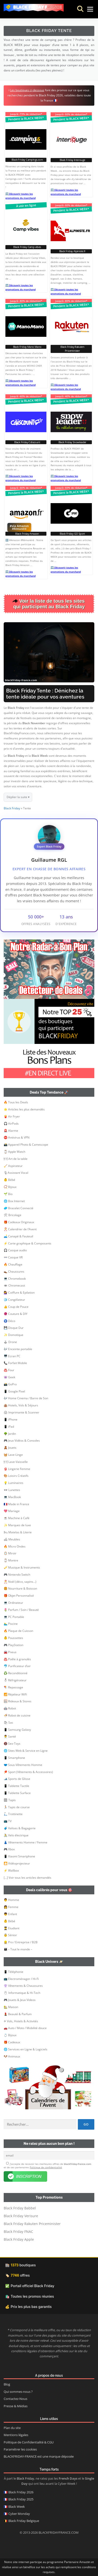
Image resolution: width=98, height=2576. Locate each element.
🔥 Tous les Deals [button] (16, 1102)
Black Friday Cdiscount (27, 442)
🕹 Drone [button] (10, 1342)
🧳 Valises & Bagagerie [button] (20, 1828)
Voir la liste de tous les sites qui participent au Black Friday (49, 603)
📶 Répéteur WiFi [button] (15, 1694)
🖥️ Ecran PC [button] (12, 1356)
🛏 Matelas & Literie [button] (18, 1532)
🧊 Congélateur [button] (14, 1300)
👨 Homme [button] (11, 1900)
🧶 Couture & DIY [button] (16, 1314)
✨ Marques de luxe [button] (17, 1525)
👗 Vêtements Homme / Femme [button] (25, 1842)
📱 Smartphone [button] (14, 1758)
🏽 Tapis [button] (10, 1800)
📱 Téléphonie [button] (13, 1972)
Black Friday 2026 (51, 95)
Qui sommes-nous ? (18, 2392)
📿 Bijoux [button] (10, 1187)
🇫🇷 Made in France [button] (16, 1504)
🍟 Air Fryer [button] (12, 1116)
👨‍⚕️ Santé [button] (10, 1736)
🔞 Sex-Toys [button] (12, 1743)
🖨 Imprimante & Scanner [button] (21, 1412)
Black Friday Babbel (20, 2208)
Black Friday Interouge (72, 160)
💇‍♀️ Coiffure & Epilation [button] (19, 1292)
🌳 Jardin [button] (10, 1434)
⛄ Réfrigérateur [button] (15, 1680)
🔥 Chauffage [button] (13, 1264)
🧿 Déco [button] (9, 1321)
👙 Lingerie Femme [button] (17, 1469)
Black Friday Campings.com (27, 159)
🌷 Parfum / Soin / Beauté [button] (21, 1610)
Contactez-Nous (15, 2399)
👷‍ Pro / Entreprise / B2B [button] (21, 1942)
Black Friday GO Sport (72, 533)
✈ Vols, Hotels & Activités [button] (21, 2021)
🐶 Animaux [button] (12, 2056)
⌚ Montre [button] (11, 1560)
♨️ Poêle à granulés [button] (17, 1659)
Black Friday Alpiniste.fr (72, 251)
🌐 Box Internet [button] (14, 1201)
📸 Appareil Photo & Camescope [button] (26, 1144)
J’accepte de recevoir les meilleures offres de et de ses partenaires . (47, 2165)
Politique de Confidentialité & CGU (29, 2442)
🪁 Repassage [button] (13, 1687)
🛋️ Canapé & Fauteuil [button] (18, 1236)
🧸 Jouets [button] (10, 1448)
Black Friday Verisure (21, 2216)
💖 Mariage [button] (12, 1511)
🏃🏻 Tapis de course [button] (17, 1807)
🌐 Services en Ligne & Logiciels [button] (25, 2049)
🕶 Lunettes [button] (12, 1490)
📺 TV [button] (8, 1821)
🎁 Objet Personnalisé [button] (19, 1595)
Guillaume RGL (49, 860)
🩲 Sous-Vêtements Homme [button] (23, 1765)
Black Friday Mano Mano (27, 347)
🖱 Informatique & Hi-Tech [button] (22, 1993)
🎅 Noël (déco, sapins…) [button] (20, 1582)
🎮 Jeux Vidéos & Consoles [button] (22, 1440)
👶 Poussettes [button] (13, 1638)
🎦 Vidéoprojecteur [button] (17, 1863)
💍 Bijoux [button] (10, 2035)
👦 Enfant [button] (10, 1914)
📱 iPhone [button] (10, 1419)
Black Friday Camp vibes (27, 247)
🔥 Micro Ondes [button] (15, 1546)
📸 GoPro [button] (10, 1384)
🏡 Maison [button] (11, 2007)
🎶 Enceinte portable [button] (18, 1349)
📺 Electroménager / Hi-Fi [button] (21, 1979)
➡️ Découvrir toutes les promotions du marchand (66, 569)
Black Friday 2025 (20, 2499)
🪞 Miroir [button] (10, 1553)
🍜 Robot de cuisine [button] (17, 1715)
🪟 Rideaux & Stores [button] (17, 1701)
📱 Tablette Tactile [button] (16, 1786)
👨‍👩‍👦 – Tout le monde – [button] (18, 1949)
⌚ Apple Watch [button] (14, 1152)
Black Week (16, 2507)
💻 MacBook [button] (12, 1497)
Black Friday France (37, 7)
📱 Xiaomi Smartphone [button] (19, 1856)
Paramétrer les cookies (20, 2449)
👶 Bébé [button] (9, 1180)
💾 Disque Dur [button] (14, 1328)
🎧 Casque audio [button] (15, 1250)
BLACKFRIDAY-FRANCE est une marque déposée (39, 2456)
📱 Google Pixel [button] (14, 1391)
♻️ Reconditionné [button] (16, 1673)
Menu (85, 8)
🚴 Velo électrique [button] (16, 1835)
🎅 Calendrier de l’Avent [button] (20, 1229)
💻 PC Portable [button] (14, 1617)
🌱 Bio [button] (8, 1194)
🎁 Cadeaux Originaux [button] (19, 1222)
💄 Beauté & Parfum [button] (18, 2014)
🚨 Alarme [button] (11, 1131)
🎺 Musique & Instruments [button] (22, 1567)
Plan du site (12, 2428)
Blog (7, 2384)
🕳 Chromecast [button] (14, 1285)
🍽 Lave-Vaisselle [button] (16, 1462)
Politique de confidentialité (46, 2167)
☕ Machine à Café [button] (16, 1518)
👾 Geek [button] (9, 1377)
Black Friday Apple (19, 2239)
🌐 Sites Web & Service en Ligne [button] (26, 1751)
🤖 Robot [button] (10, 1708)
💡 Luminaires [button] (13, 1483)
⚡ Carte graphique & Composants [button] (27, 1243)
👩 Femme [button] (11, 1907)
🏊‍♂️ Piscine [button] (11, 1624)
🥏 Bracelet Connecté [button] (18, 1208)
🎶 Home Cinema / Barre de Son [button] (26, 1398)
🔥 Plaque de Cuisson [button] (18, 1631)
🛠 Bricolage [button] (12, 1215)
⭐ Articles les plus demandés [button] (24, 1109)
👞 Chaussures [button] (14, 1271)
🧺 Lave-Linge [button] (13, 1455)
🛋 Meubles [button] (12, 1539)
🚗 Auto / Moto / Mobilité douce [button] (25, 2028)
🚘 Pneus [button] (10, 1652)
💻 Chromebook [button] (15, 1279)
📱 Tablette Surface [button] (17, 1793)
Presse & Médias (16, 2406)
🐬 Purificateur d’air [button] (17, 1666)
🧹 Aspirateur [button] (13, 1166)
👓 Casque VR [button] (13, 1257)
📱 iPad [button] (9, 1426)
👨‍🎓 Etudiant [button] (11, 1928)
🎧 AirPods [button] (11, 1123)
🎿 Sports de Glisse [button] (17, 1779)
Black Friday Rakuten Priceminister (72, 349)
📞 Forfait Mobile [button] (15, 1363)
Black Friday (12, 808)
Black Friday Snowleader (72, 442)
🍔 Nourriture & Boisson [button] (20, 1588)
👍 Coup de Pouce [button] (16, 1307)
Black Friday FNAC (18, 2231)
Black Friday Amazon (27, 533)
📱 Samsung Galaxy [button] (17, 1730)
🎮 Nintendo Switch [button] (17, 1574)
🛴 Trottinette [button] (13, 1814)
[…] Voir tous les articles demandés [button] (27, 1878)
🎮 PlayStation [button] (13, 1645)
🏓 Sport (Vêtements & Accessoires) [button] (28, 1772)
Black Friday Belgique (23, 2521)
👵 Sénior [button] (10, 1935)
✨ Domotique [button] (13, 1335)
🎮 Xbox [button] (9, 1849)
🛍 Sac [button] (8, 1722)
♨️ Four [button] (9, 1370)
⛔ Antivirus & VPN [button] (16, 1137)
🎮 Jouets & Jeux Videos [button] (20, 2000)
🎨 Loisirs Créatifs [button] (16, 1476)
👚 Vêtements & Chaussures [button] (23, 1986)
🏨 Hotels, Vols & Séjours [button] (21, 1405)
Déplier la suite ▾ (18, 797)
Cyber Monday (19, 2514)
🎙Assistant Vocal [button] (16, 1173)
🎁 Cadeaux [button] (12, 2042)
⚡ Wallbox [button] (11, 1870)
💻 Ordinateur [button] (13, 1603)
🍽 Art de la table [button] (16, 1159)
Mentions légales (16, 2435)
